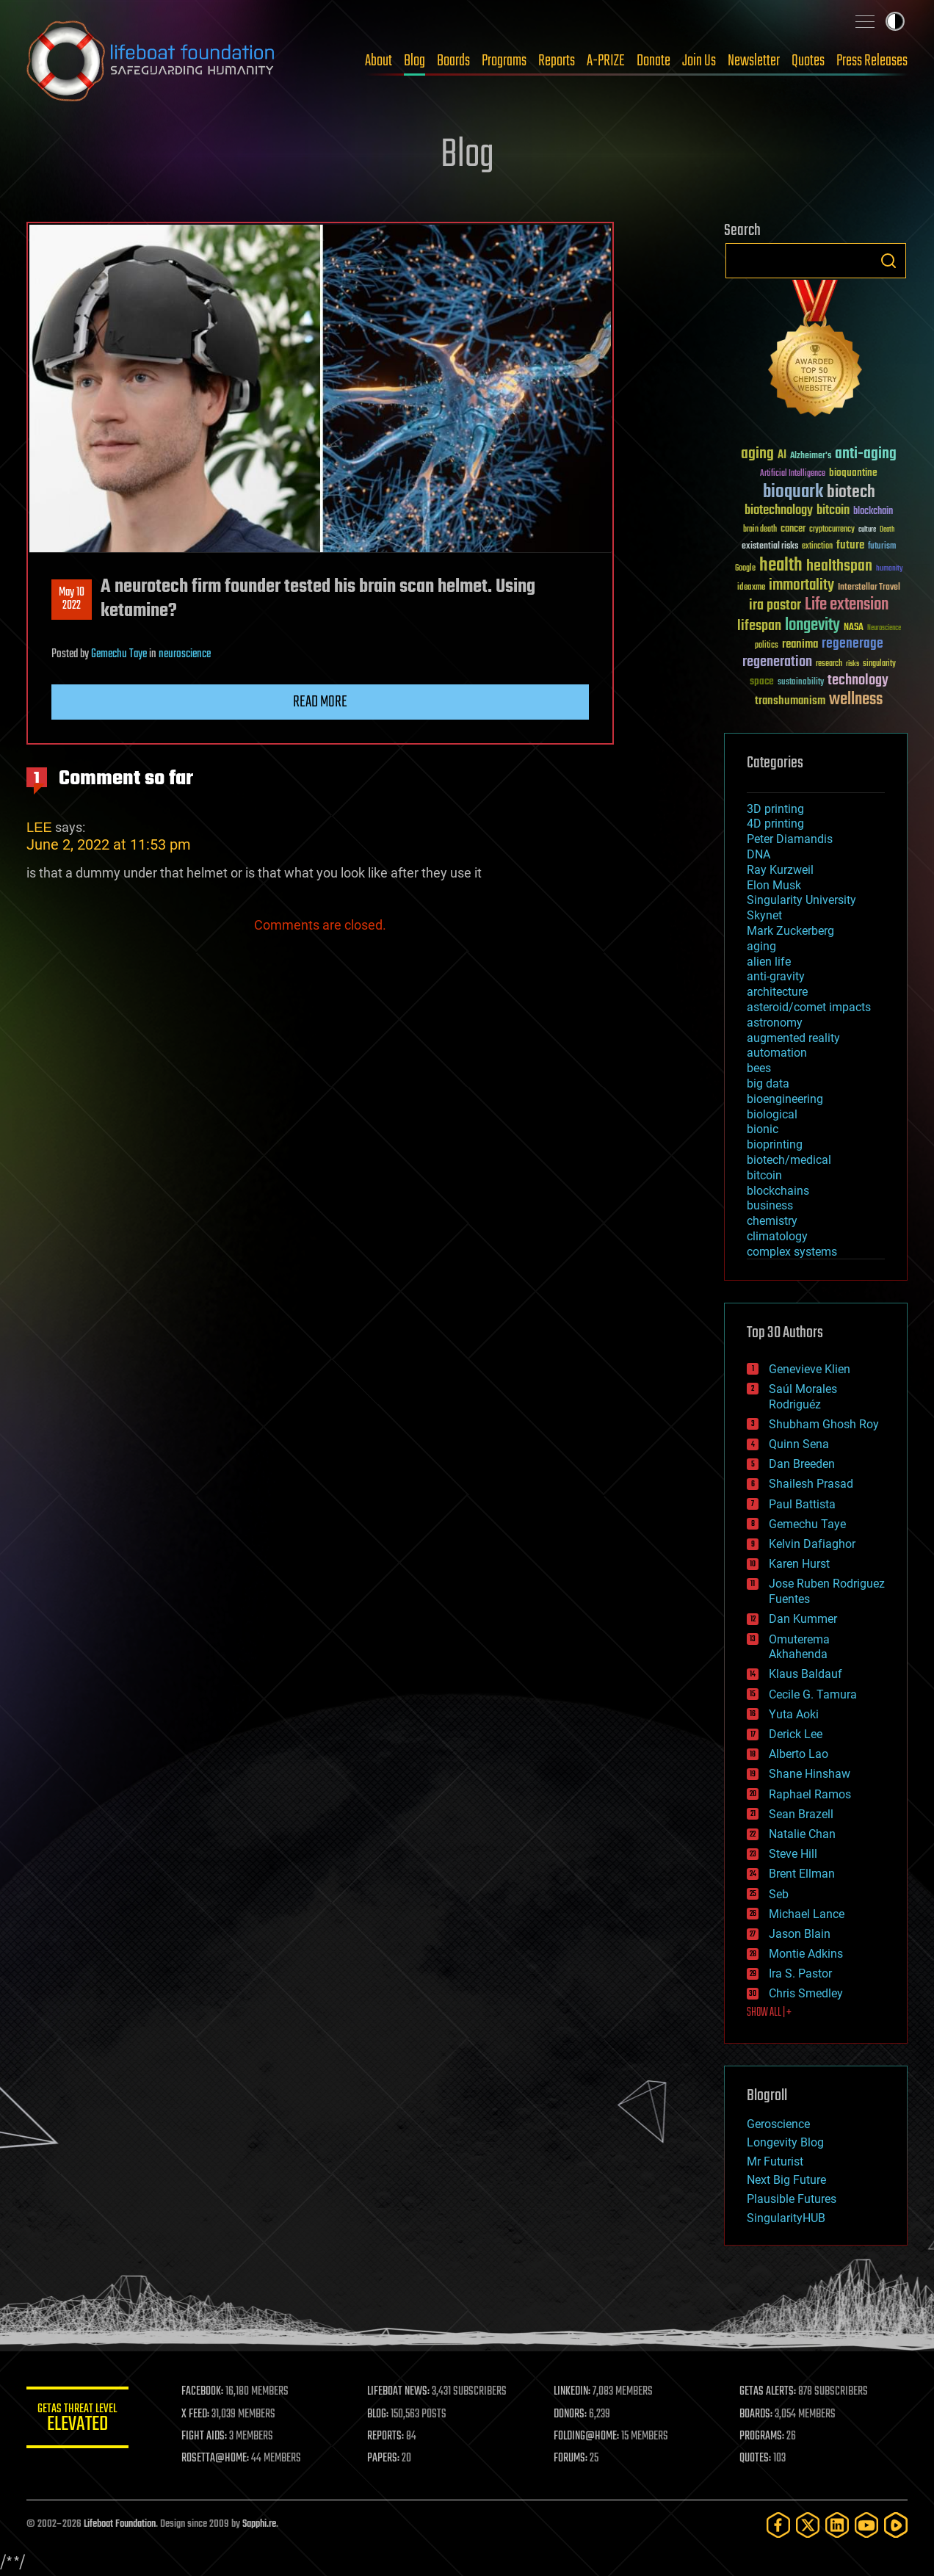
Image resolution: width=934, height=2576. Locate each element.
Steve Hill (793, 1854)
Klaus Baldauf (805, 1674)
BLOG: (378, 2414)
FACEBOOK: (203, 2391)
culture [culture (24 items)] (867, 530)
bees (759, 1068)
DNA (758, 854)
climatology (777, 1236)
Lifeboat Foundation (120, 2524)
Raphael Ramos (810, 1794)
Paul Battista (802, 1504)
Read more (320, 702)
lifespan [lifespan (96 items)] (759, 626)
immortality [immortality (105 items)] (801, 585)
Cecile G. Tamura (813, 1694)
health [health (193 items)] (781, 565)
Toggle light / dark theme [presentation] (895, 21)
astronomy (775, 1023)
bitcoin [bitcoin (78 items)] (833, 510)
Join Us (699, 61)
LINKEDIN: (572, 2391)
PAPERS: (384, 2458)
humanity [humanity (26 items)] (889, 569)
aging (761, 946)
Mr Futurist (775, 2161)
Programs (504, 61)
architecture (777, 992)
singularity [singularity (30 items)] (879, 664)
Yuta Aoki (794, 1714)
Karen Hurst (799, 1564)
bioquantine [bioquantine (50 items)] (853, 472)
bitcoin (764, 1175)
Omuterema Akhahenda (799, 1647)
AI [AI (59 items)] (782, 456)
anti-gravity (776, 976)
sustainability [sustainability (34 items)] (801, 683)
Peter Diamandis (790, 839)
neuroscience (185, 654)
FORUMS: (571, 2458)
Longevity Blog (785, 2142)
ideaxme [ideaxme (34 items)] (751, 588)
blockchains (778, 1191)
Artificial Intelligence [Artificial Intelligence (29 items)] (792, 474)
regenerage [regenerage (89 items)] (852, 644)
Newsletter (754, 61)
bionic (762, 1129)
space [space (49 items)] (762, 681)
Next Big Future (786, 2180)
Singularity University (801, 900)
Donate (653, 61)
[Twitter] (807, 2525)
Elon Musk (774, 885)
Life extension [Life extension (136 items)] (846, 605)
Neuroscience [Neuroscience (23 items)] (884, 629)
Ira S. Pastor (800, 1973)
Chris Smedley (806, 1993)
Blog (414, 61)
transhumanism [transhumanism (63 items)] (790, 701)
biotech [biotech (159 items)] (851, 492)
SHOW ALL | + (769, 2012)
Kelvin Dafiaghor (812, 1544)
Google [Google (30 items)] (745, 569)
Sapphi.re (259, 2524)
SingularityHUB (786, 2218)
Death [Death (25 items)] (887, 530)
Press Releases (872, 61)
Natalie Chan (802, 1834)
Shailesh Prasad (811, 1484)
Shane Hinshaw (809, 1774)
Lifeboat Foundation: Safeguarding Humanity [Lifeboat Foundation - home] (151, 61)
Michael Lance (806, 1914)
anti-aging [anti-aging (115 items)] (866, 454)
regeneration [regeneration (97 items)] (777, 662)
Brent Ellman (802, 1874)
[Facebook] (778, 2525)
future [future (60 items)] (850, 545)
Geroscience (778, 2124)
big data (768, 1083)
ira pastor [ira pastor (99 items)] (775, 605)
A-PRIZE (606, 61)
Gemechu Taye (119, 654)
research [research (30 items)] (829, 664)
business (770, 1205)
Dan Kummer (803, 1619)
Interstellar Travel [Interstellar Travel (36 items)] (869, 587)
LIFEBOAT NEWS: (399, 2391)
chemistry (772, 1221)
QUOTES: (756, 2458)
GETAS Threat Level (77, 2420)
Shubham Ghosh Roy (824, 1424)
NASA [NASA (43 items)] (854, 628)
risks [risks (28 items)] (852, 663)
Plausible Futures (791, 2199)
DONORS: (570, 2414)
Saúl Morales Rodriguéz (803, 1396)
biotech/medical (789, 1160)
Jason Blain (799, 1934)
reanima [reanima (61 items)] (800, 644)
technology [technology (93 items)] (858, 681)
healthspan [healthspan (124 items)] (839, 566)
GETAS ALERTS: (768, 2391)
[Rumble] (896, 2525)
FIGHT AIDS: (205, 2436)
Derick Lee (795, 1734)
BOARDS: (756, 2414)
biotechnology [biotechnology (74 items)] (779, 510)
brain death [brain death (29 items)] (760, 530)
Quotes (808, 61)
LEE (39, 827)
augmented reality (793, 1038)
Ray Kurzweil (780, 870)
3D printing (775, 809)
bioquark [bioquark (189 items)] (793, 492)
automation (777, 1053)
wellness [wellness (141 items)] (856, 699)
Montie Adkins (806, 1954)
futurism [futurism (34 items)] (882, 547)
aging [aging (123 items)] (757, 454)
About (378, 61)
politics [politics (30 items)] (766, 646)
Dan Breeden (802, 1464)
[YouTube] (866, 2525)
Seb (779, 1894)
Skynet (764, 915)
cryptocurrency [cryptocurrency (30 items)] (832, 530)
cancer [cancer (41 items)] (793, 529)
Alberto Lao (798, 1754)
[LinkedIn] (837, 2525)
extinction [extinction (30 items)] (817, 546)
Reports (556, 61)
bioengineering (785, 1099)
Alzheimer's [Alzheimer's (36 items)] (810, 456)
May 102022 (71, 599)
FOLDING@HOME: (587, 2436)
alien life (769, 962)
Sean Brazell (801, 1814)
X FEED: (196, 2414)
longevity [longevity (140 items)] (812, 625)
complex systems (792, 1252)
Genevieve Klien (809, 1369)
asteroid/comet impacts (809, 1007)
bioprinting (775, 1144)
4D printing (775, 824)
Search (888, 260)
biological (772, 1114)
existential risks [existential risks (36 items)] (770, 546)
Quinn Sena (799, 1444)
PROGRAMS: (762, 2436)
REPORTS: (386, 2436)
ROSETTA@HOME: (216, 2458)
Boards (453, 61)
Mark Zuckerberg (790, 931)
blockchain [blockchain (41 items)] (873, 512)
